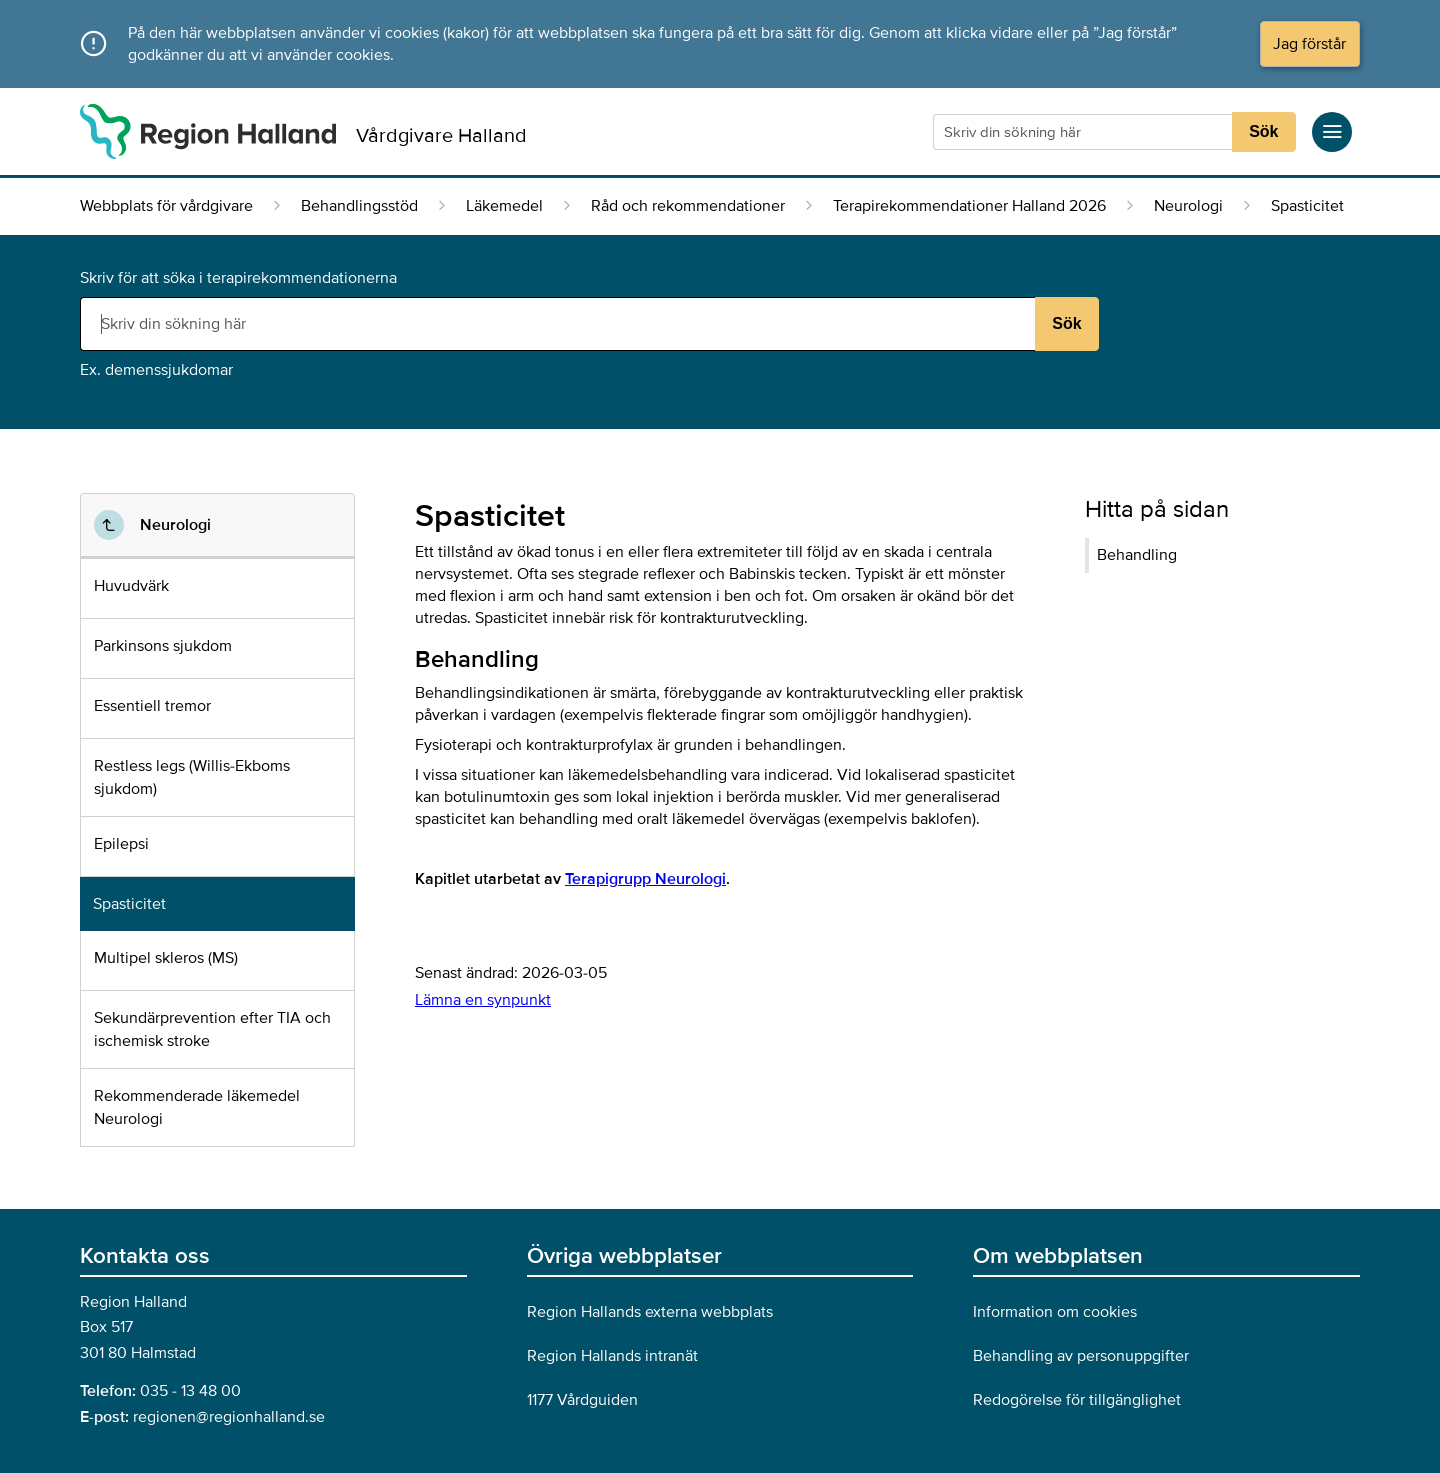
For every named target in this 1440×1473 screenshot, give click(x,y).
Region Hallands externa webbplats (650, 1312)
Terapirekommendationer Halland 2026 (969, 206)
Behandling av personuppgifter (1081, 1356)
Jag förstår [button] (1309, 44)
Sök (1263, 131)
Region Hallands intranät (612, 1356)
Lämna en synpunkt (483, 1000)
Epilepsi (121, 844)
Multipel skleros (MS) (166, 958)
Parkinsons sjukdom (163, 646)
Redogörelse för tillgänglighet (1077, 1400)
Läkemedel (504, 206)
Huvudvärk (131, 586)
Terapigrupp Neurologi (645, 879)
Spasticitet (129, 904)
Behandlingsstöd (359, 206)
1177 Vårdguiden (582, 1400)
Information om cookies (1055, 1312)
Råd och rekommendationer (688, 206)
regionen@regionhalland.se (229, 1417)
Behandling (1137, 555)
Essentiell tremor (152, 706)
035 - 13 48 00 (190, 1391)
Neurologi (1188, 206)
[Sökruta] (1085, 132)
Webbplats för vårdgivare (166, 206)
